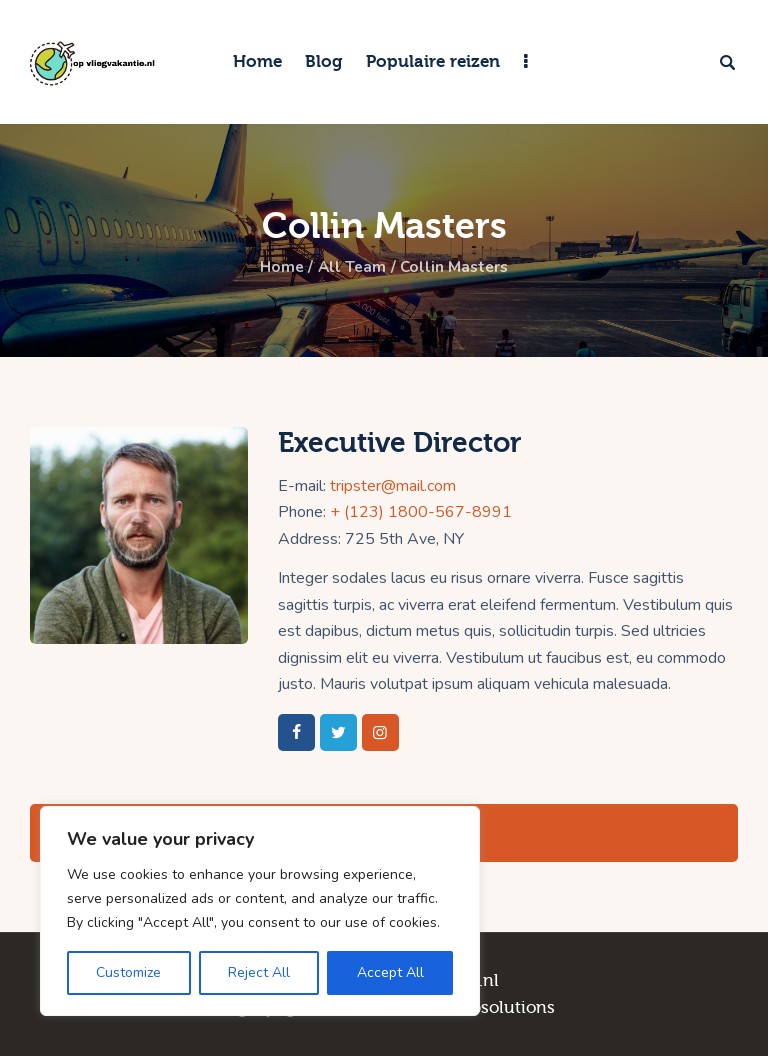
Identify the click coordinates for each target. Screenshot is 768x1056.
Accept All (390, 972)
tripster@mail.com (393, 486)
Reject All (259, 972)
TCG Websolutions (480, 1007)
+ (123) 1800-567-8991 (421, 512)
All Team (351, 267)
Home (278, 267)
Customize (128, 972)
